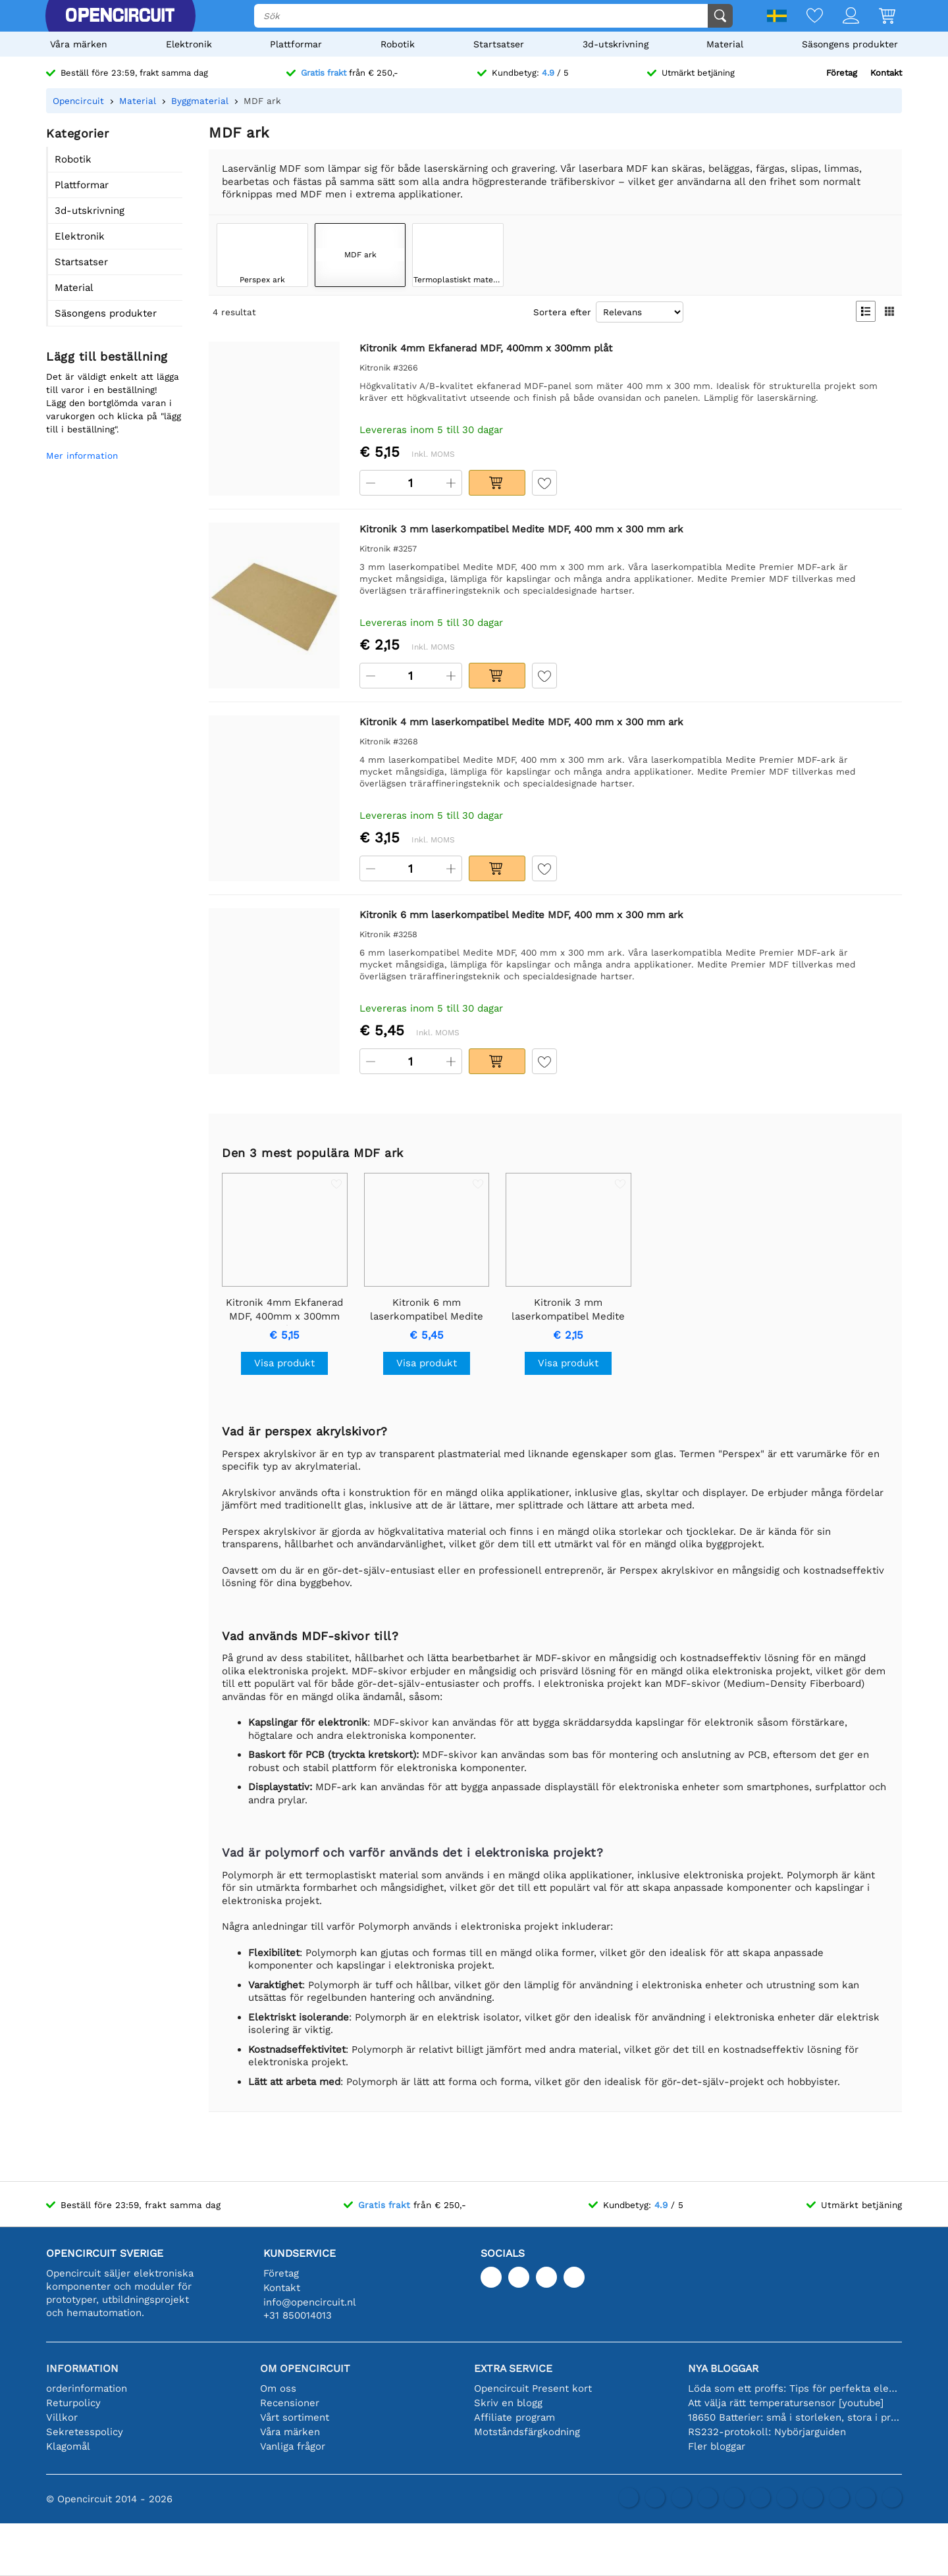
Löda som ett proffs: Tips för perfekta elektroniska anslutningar (795, 2388)
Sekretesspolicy (84, 2432)
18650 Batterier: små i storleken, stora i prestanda (795, 2417)
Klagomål (68, 2446)
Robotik (398, 44)
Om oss (278, 2388)
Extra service (513, 2368)
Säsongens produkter (850, 44)
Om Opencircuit (305, 2368)
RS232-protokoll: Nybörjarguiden (767, 2432)
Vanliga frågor (292, 2446)
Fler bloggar (716, 2446)
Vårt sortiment (294, 2417)
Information (82, 2368)
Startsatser (498, 44)
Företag (841, 73)
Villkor (62, 2417)
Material (724, 44)
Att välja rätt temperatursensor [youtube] (785, 2403)
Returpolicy (73, 2403)
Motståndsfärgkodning (527, 2432)
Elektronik (189, 44)
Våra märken (78, 44)
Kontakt (886, 73)
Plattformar (296, 44)
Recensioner (289, 2403)
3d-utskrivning (615, 44)
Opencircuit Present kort (533, 2388)
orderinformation (86, 2388)
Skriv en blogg (508, 2403)
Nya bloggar (723, 2368)
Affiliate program (514, 2417)
